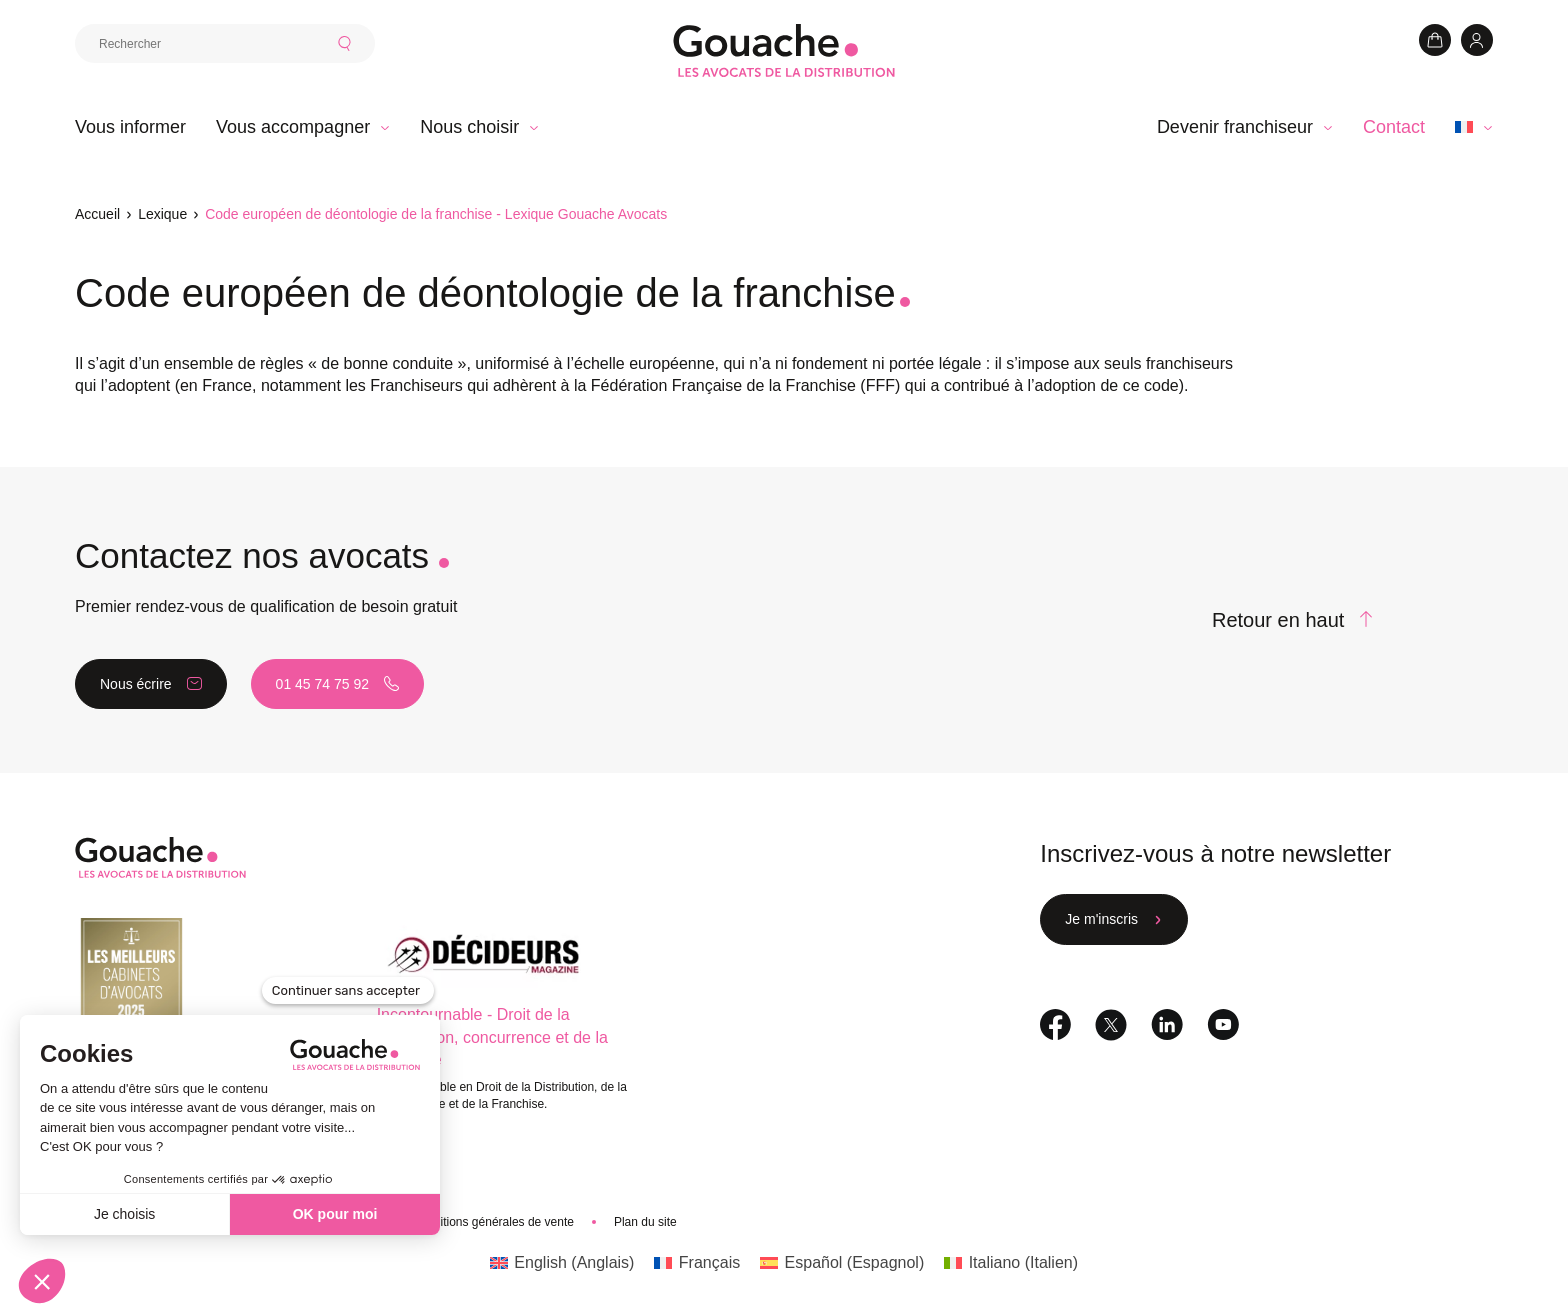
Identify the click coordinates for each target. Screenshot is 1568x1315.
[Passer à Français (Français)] (697, 1263)
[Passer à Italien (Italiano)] (1011, 1263)
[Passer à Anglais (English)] (562, 1263)
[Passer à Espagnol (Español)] (842, 1263)
